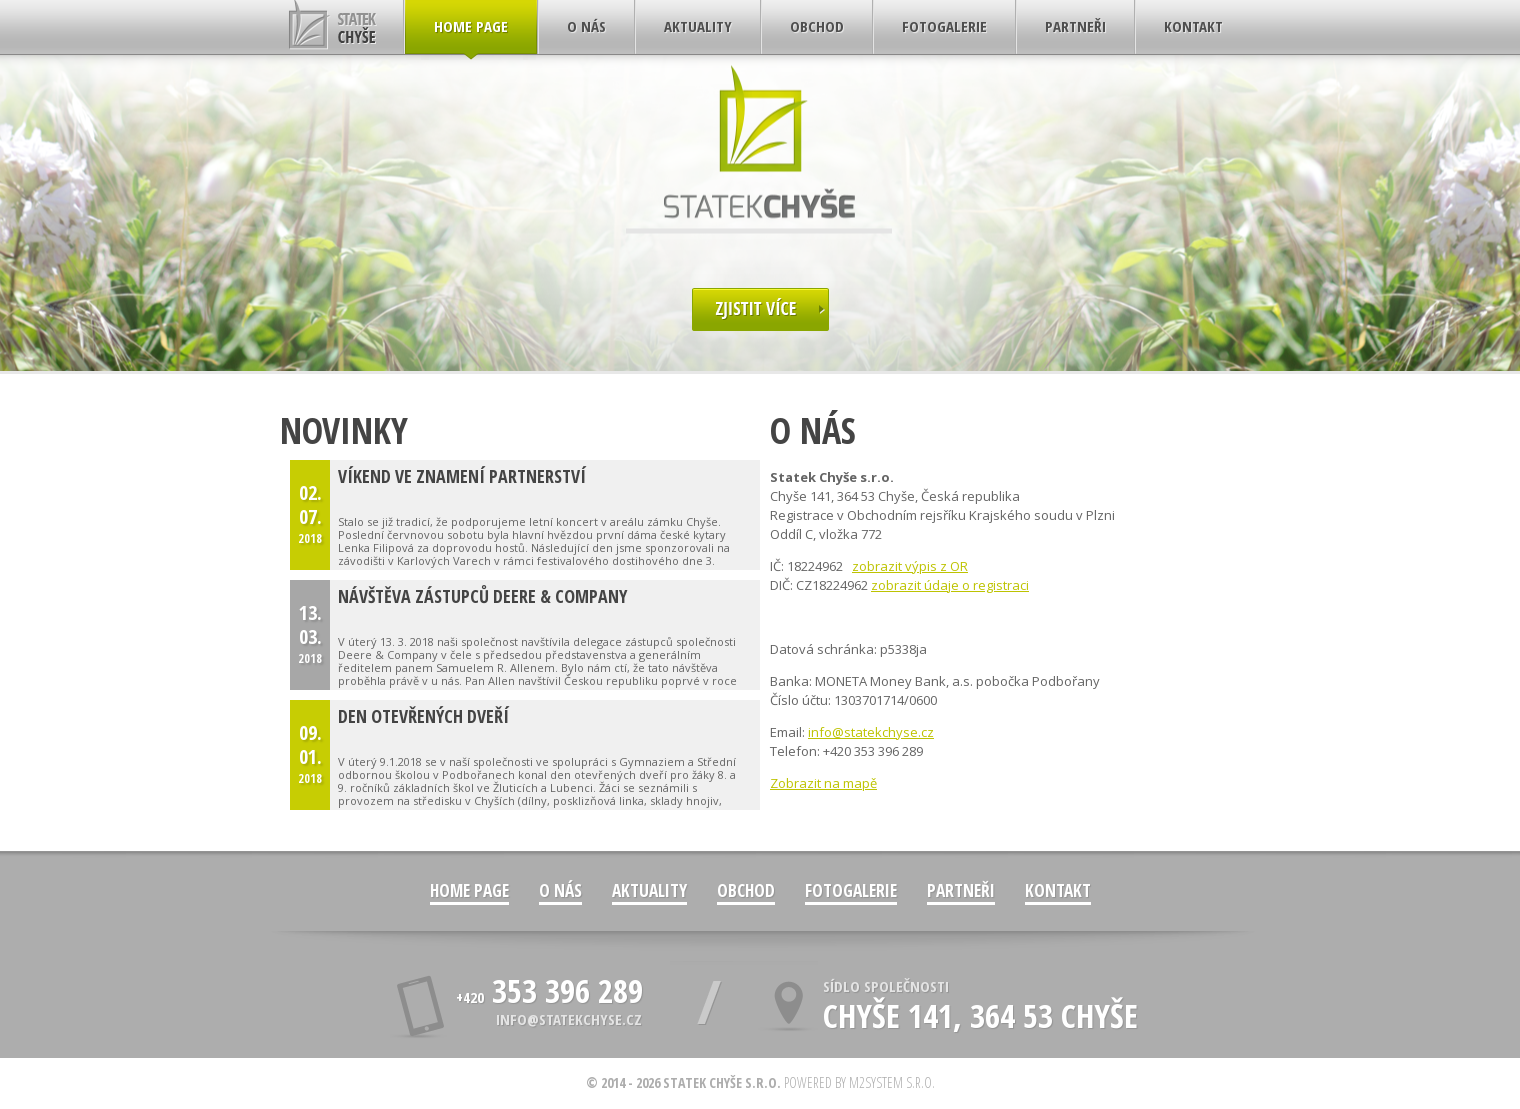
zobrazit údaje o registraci (950, 585)
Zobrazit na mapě (823, 783)
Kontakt (1058, 890)
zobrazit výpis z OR (910, 566)
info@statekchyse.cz (871, 732)
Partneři (961, 890)
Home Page (469, 890)
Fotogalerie (851, 890)
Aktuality (649, 890)
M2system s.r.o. (892, 1082)
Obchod (746, 890)
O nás (560, 890)
